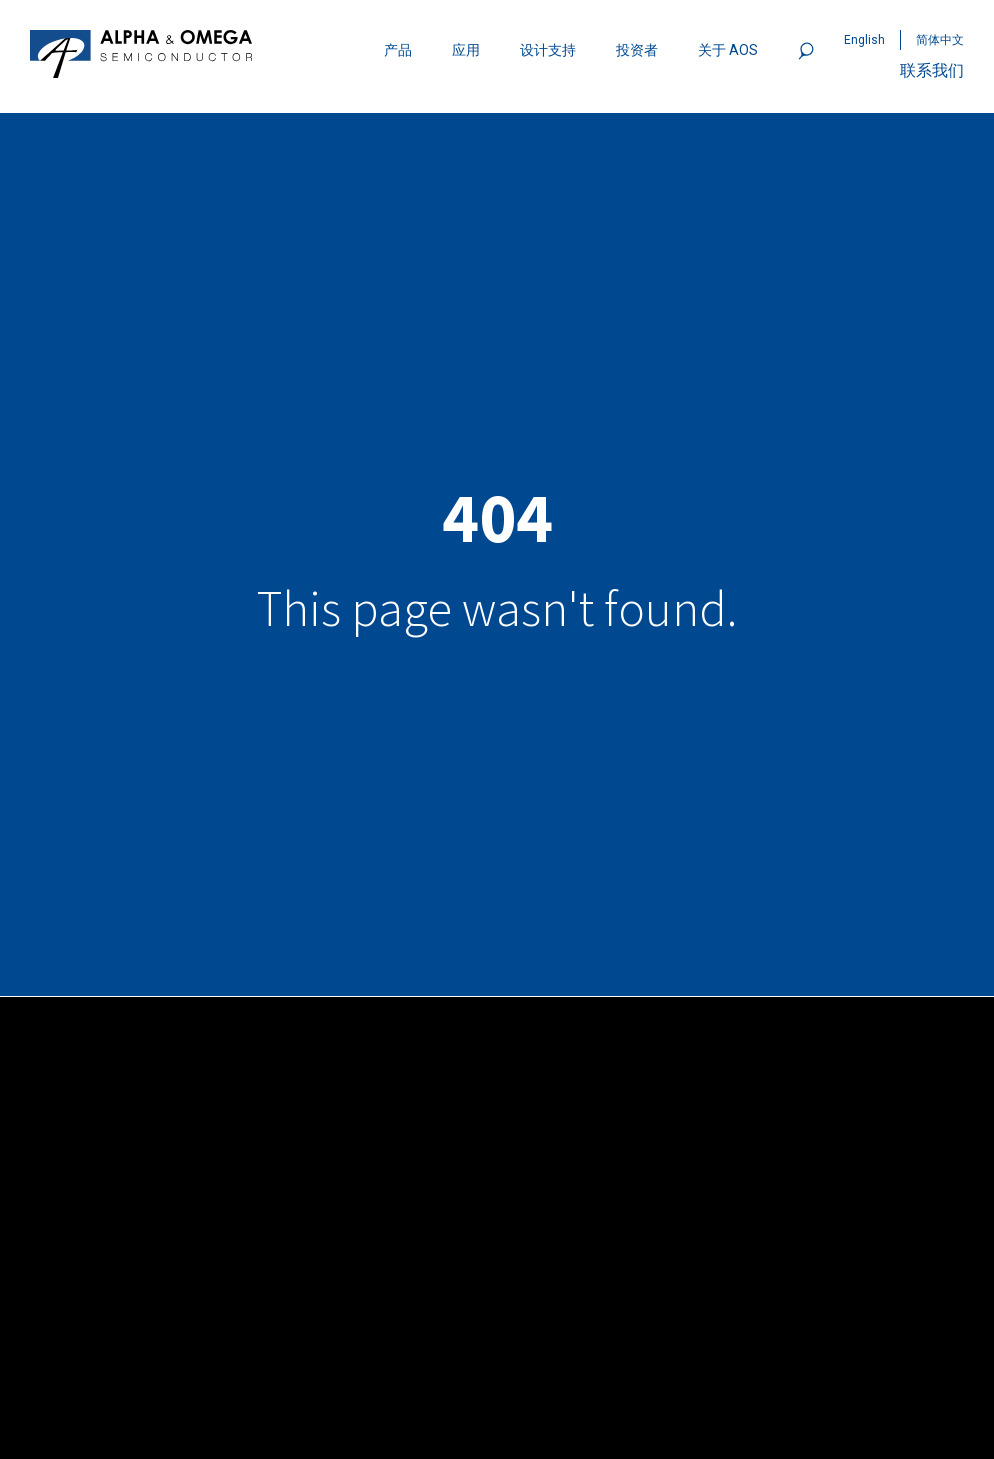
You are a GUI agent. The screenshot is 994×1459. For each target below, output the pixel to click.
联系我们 (932, 70)
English (864, 40)
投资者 (637, 50)
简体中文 (940, 40)
